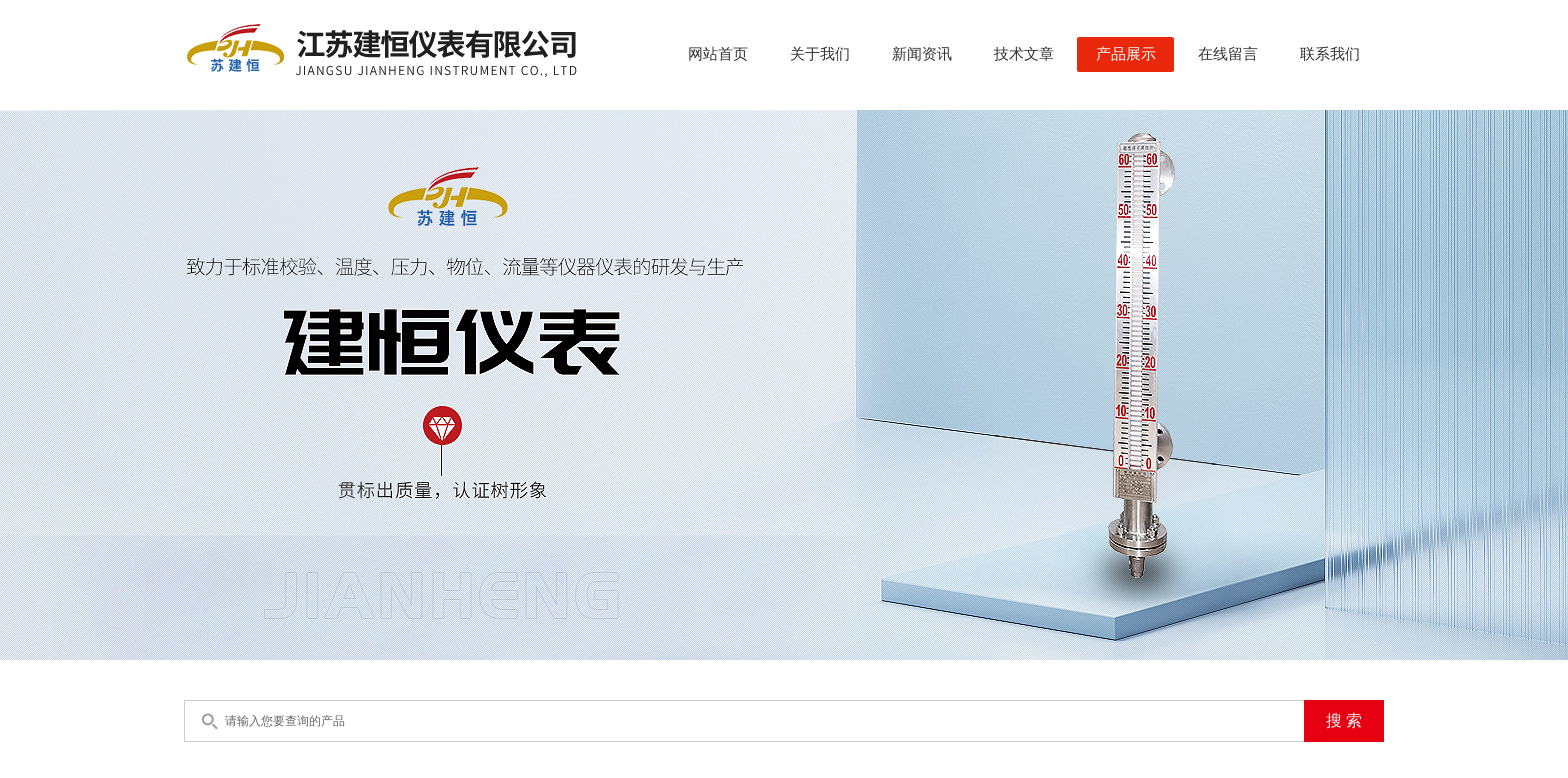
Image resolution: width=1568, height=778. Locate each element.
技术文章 (1024, 54)
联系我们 (1330, 54)
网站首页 (718, 54)
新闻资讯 (922, 54)
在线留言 (1228, 54)
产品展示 (1126, 54)
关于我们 (820, 54)
